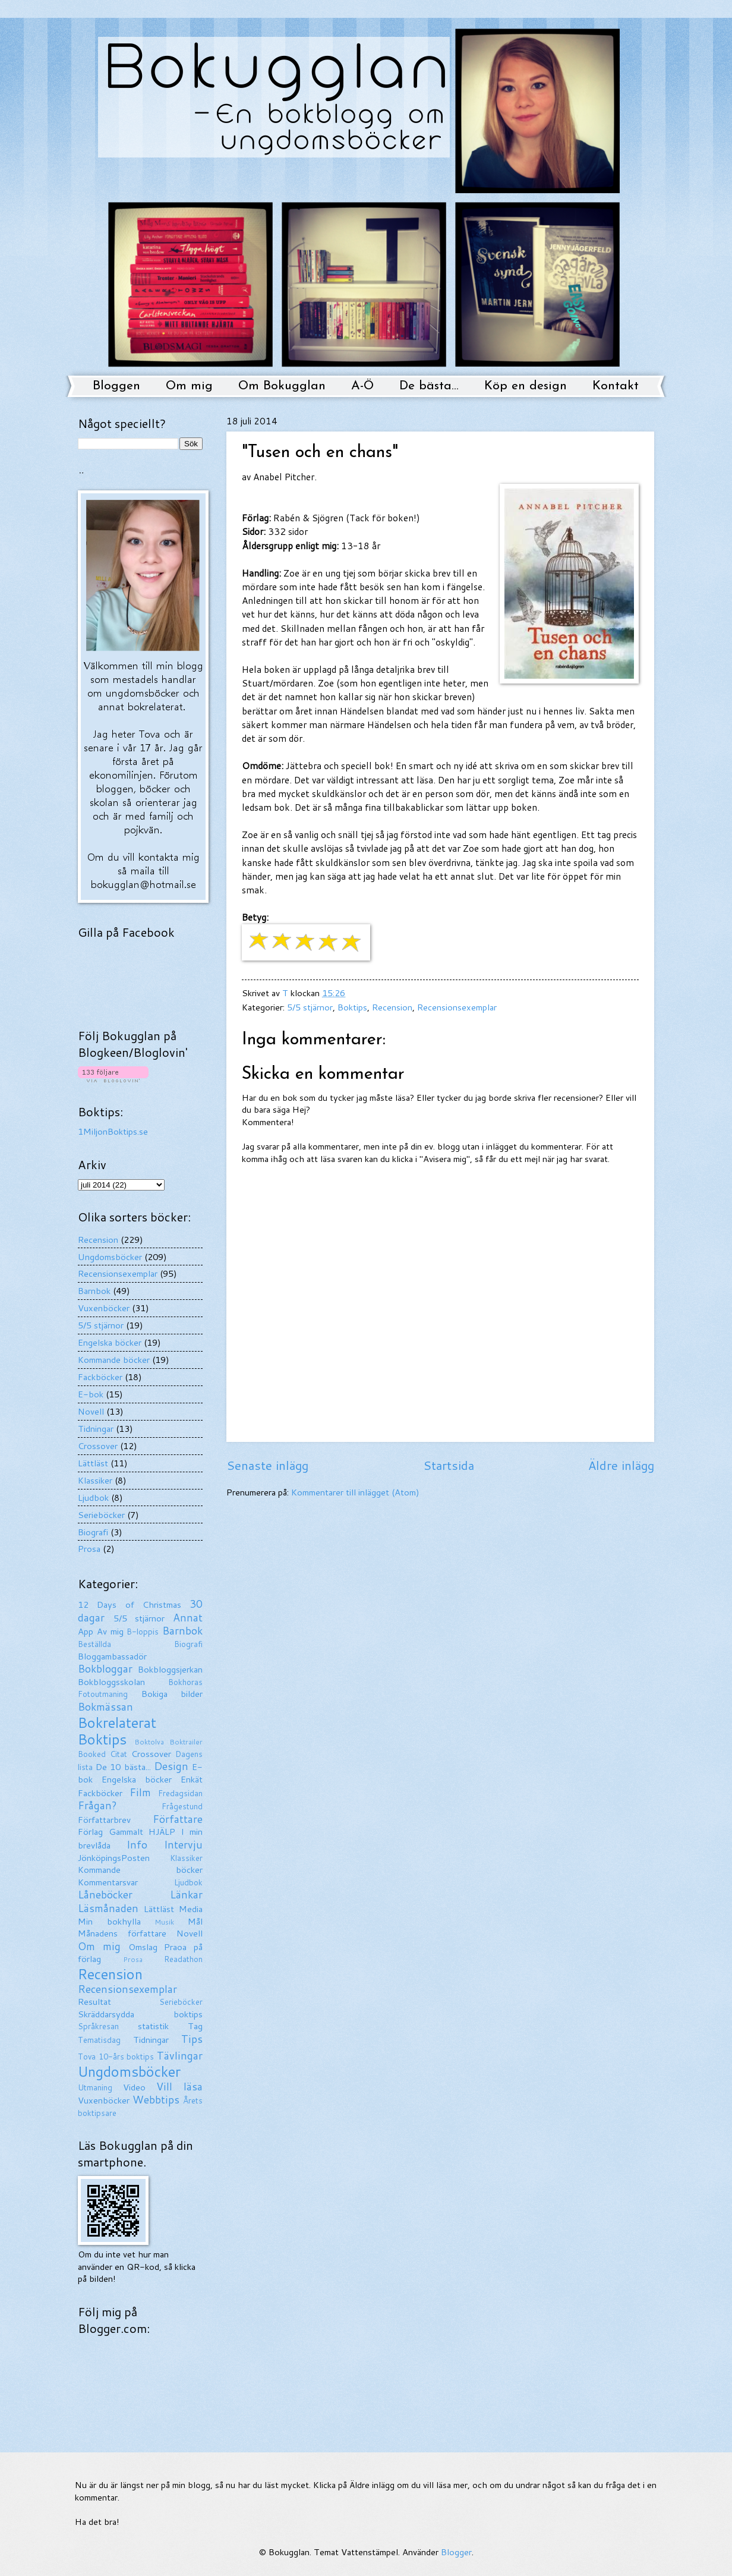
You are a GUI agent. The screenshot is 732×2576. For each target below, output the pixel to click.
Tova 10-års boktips (116, 2056)
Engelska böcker (109, 1342)
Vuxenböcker (104, 1308)
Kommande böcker (114, 1359)
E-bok (90, 1394)
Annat (188, 1617)
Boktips (352, 1007)
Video (134, 2087)
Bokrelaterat (117, 1722)
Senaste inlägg (267, 1465)
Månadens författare (122, 1933)
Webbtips (155, 2099)
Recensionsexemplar (457, 1007)
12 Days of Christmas (129, 1604)
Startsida (448, 1465)
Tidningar (95, 1428)
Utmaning (95, 2087)
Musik (164, 1922)
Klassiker (95, 1480)
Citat (118, 1754)
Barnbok (94, 1290)
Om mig (189, 386)
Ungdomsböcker (110, 1257)
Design (171, 1766)
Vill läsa (179, 2086)
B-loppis (143, 1631)
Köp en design (525, 386)
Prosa (89, 1548)
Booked (92, 1754)
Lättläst (93, 1463)
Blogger (456, 2552)
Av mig (110, 1631)
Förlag (90, 1831)
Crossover (98, 1446)
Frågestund (182, 1806)
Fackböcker (100, 1377)
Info (137, 1844)
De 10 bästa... (123, 1767)
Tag (195, 2026)
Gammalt (126, 1831)
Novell (91, 1411)
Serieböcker (101, 1515)
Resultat (94, 2001)
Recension (392, 1007)
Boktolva (149, 1742)
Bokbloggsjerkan (170, 1669)
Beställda (94, 1644)
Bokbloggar (105, 1668)
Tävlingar (180, 2055)
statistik (153, 2026)
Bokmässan (105, 1706)
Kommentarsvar (108, 1882)
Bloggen (116, 386)
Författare (178, 1819)
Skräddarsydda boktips (140, 2014)
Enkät (192, 1779)
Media (191, 1909)
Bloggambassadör (112, 1656)
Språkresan (98, 2026)
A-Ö (362, 386)
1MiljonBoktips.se (113, 1131)
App (85, 1631)
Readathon (183, 1959)
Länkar (186, 1894)
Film (140, 1792)
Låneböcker (105, 1894)
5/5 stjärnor (310, 1007)
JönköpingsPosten (114, 1857)
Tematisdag (99, 2040)
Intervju (183, 1844)
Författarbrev (104, 1819)
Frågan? (97, 1805)
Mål (195, 1921)
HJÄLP (162, 1831)
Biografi (93, 1532)
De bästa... (429, 386)
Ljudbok (93, 1497)
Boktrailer (186, 1742)
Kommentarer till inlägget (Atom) (355, 1492)
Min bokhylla (109, 1921)
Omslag (142, 1947)
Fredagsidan (180, 1793)
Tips (192, 2039)
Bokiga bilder (172, 1693)
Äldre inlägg (621, 1465)
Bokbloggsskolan (111, 1682)
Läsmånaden (108, 1908)
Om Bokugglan (282, 386)
